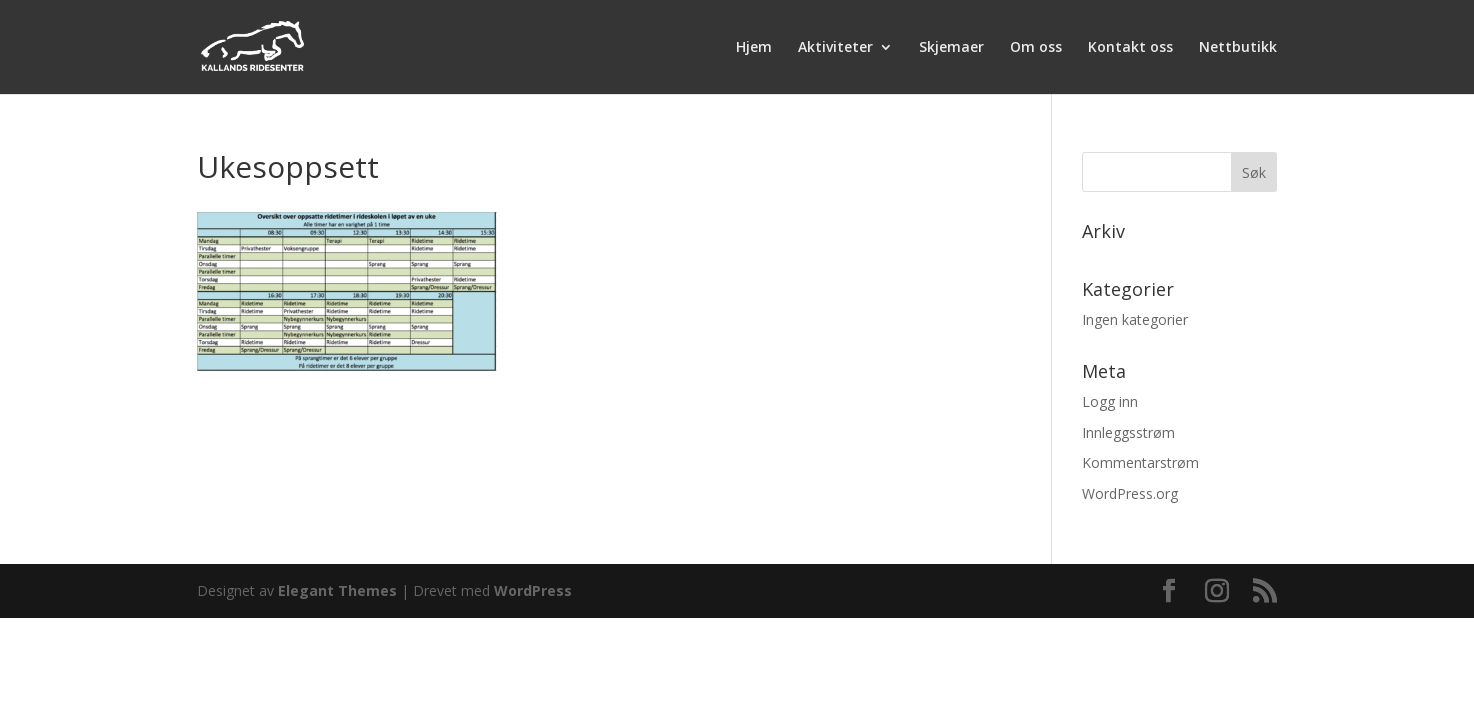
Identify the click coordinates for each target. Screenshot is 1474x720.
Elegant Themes (337, 590)
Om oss (1036, 48)
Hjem (754, 48)
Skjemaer (951, 48)
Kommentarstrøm (1140, 462)
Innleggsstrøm (1128, 432)
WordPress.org (1130, 493)
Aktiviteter (835, 48)
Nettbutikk (1238, 48)
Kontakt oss (1130, 48)
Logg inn (1110, 401)
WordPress (533, 590)
